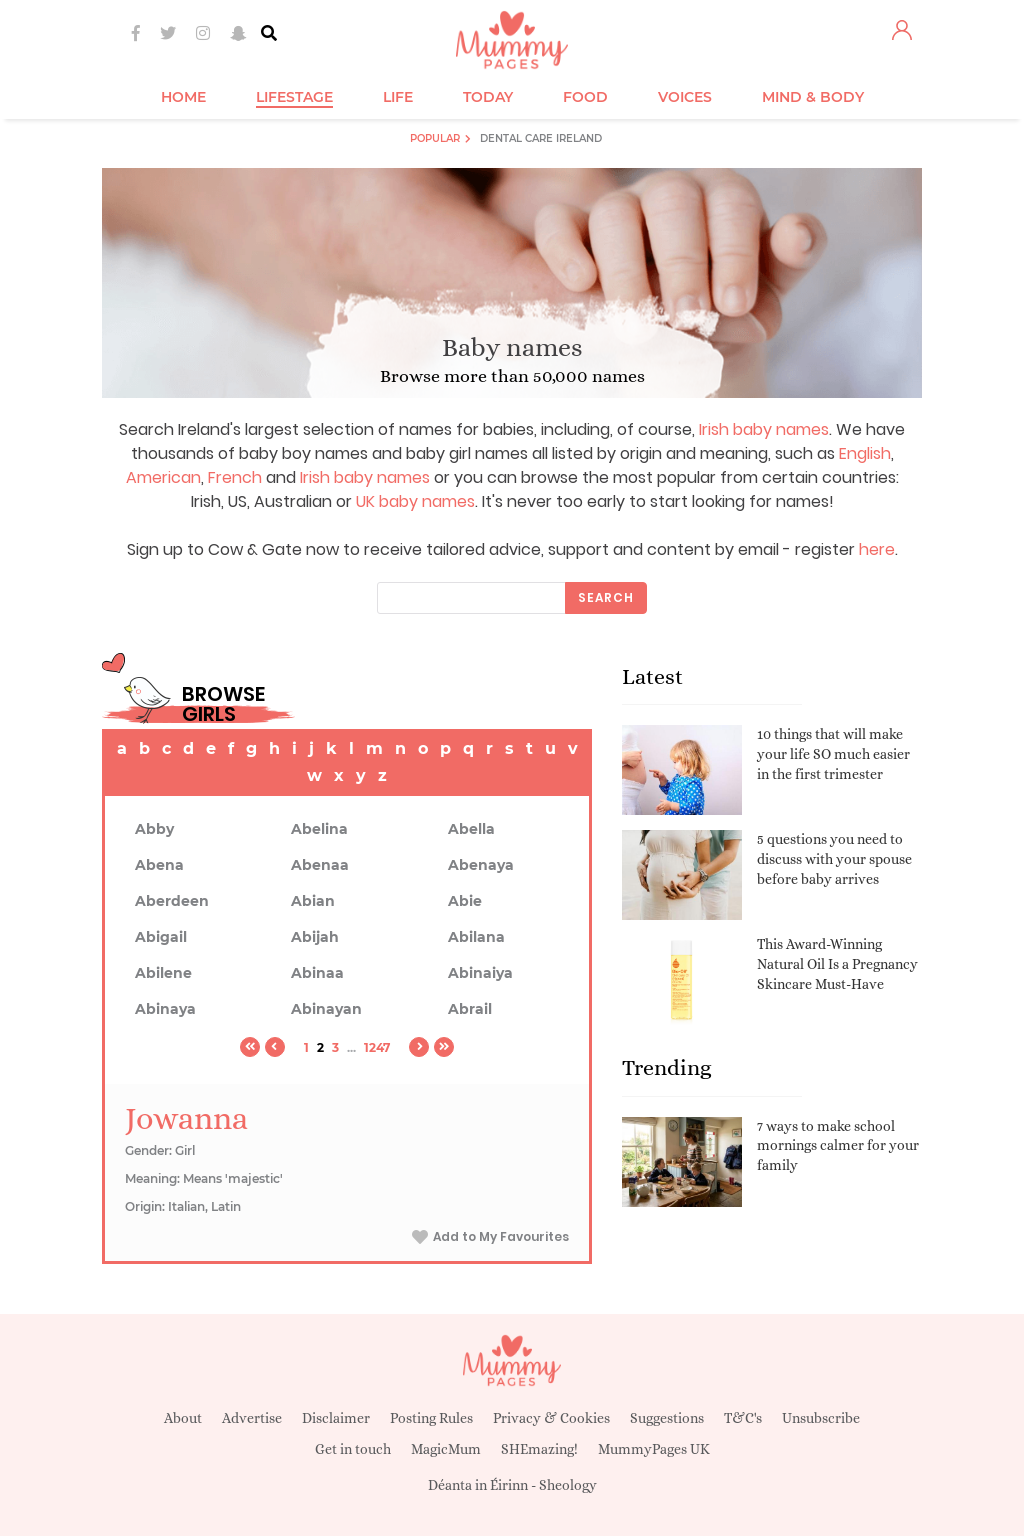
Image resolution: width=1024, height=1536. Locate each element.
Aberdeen (172, 901)
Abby (154, 829)
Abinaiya (480, 973)
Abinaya (165, 1009)
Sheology (568, 1485)
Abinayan (326, 1009)
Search (606, 597)
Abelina (319, 829)
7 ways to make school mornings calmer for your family (838, 1145)
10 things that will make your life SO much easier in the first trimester (833, 753)
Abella (471, 829)
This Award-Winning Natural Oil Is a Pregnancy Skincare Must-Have (837, 963)
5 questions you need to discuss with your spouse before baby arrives (834, 858)
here (877, 549)
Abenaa (320, 865)
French (235, 477)
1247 (377, 1047)
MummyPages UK (654, 1449)
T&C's (743, 1418)
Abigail (161, 937)
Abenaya (481, 865)
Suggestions (667, 1418)
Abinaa (317, 973)
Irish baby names (764, 429)
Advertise (252, 1418)
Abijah (315, 937)
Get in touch (353, 1449)
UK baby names (415, 501)
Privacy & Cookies (551, 1418)
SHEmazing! (539, 1449)
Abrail (470, 1009)
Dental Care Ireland (541, 138)
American (163, 477)
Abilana (476, 937)
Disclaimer (336, 1418)
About (183, 1418)
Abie (465, 901)
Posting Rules (431, 1418)
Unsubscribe (821, 1418)
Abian (313, 901)
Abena (159, 865)
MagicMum (446, 1449)
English (865, 453)
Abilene (163, 973)
